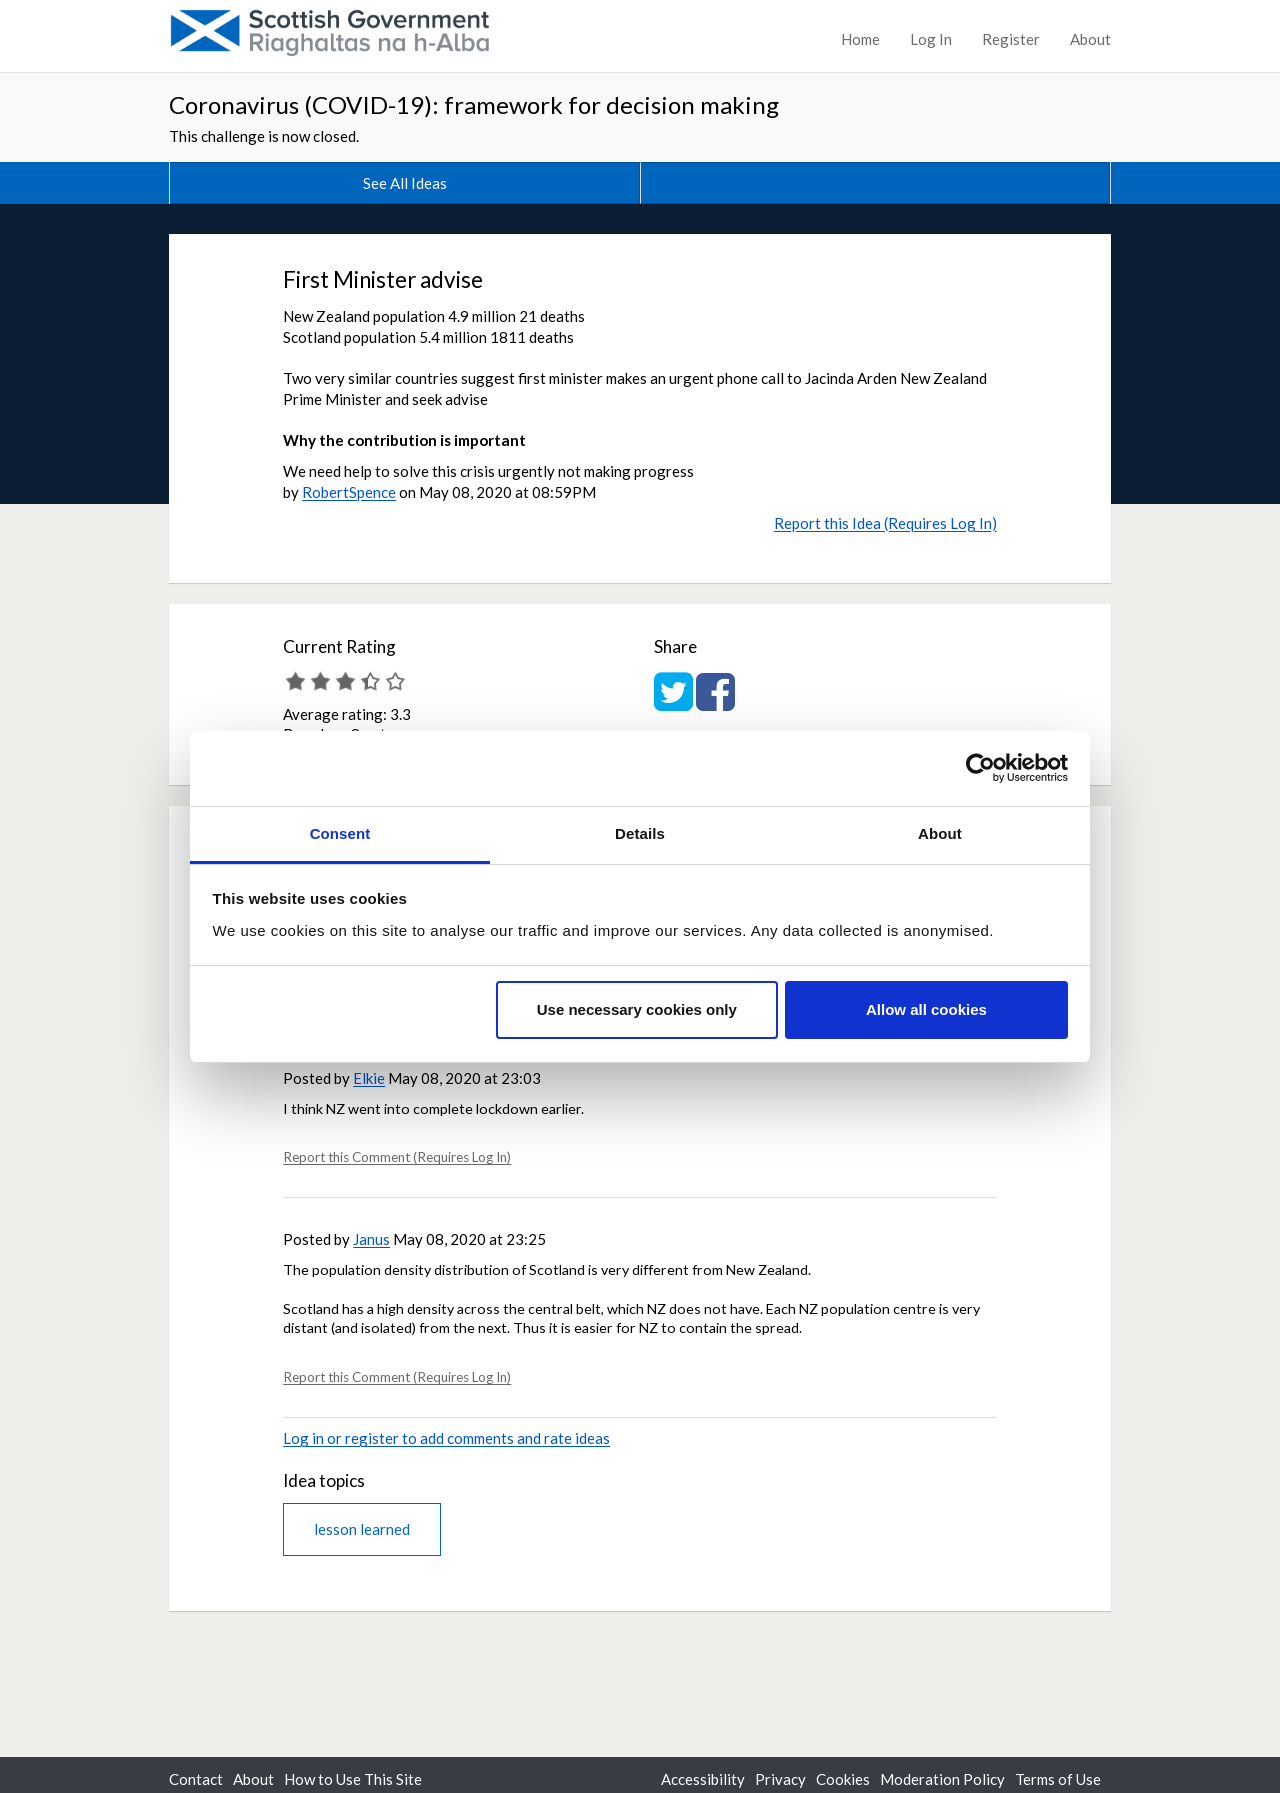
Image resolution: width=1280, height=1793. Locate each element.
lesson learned (362, 1529)
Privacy (780, 1779)
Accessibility (703, 1779)
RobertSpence (349, 492)
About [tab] (940, 833)
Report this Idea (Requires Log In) (885, 523)
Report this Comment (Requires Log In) (397, 1157)
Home (860, 39)
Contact (196, 1779)
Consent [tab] (340, 833)
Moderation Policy (942, 1779)
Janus (371, 1239)
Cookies (843, 1779)
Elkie (369, 1078)
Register (1011, 39)
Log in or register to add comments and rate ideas (446, 1438)
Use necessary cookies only (637, 1009)
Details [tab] (640, 833)
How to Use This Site (353, 1779)
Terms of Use (1058, 1779)
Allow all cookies (926, 1009)
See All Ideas (405, 183)
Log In (931, 39)
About (1090, 39)
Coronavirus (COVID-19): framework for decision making (474, 104)
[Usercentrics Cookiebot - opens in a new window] (980, 768)
